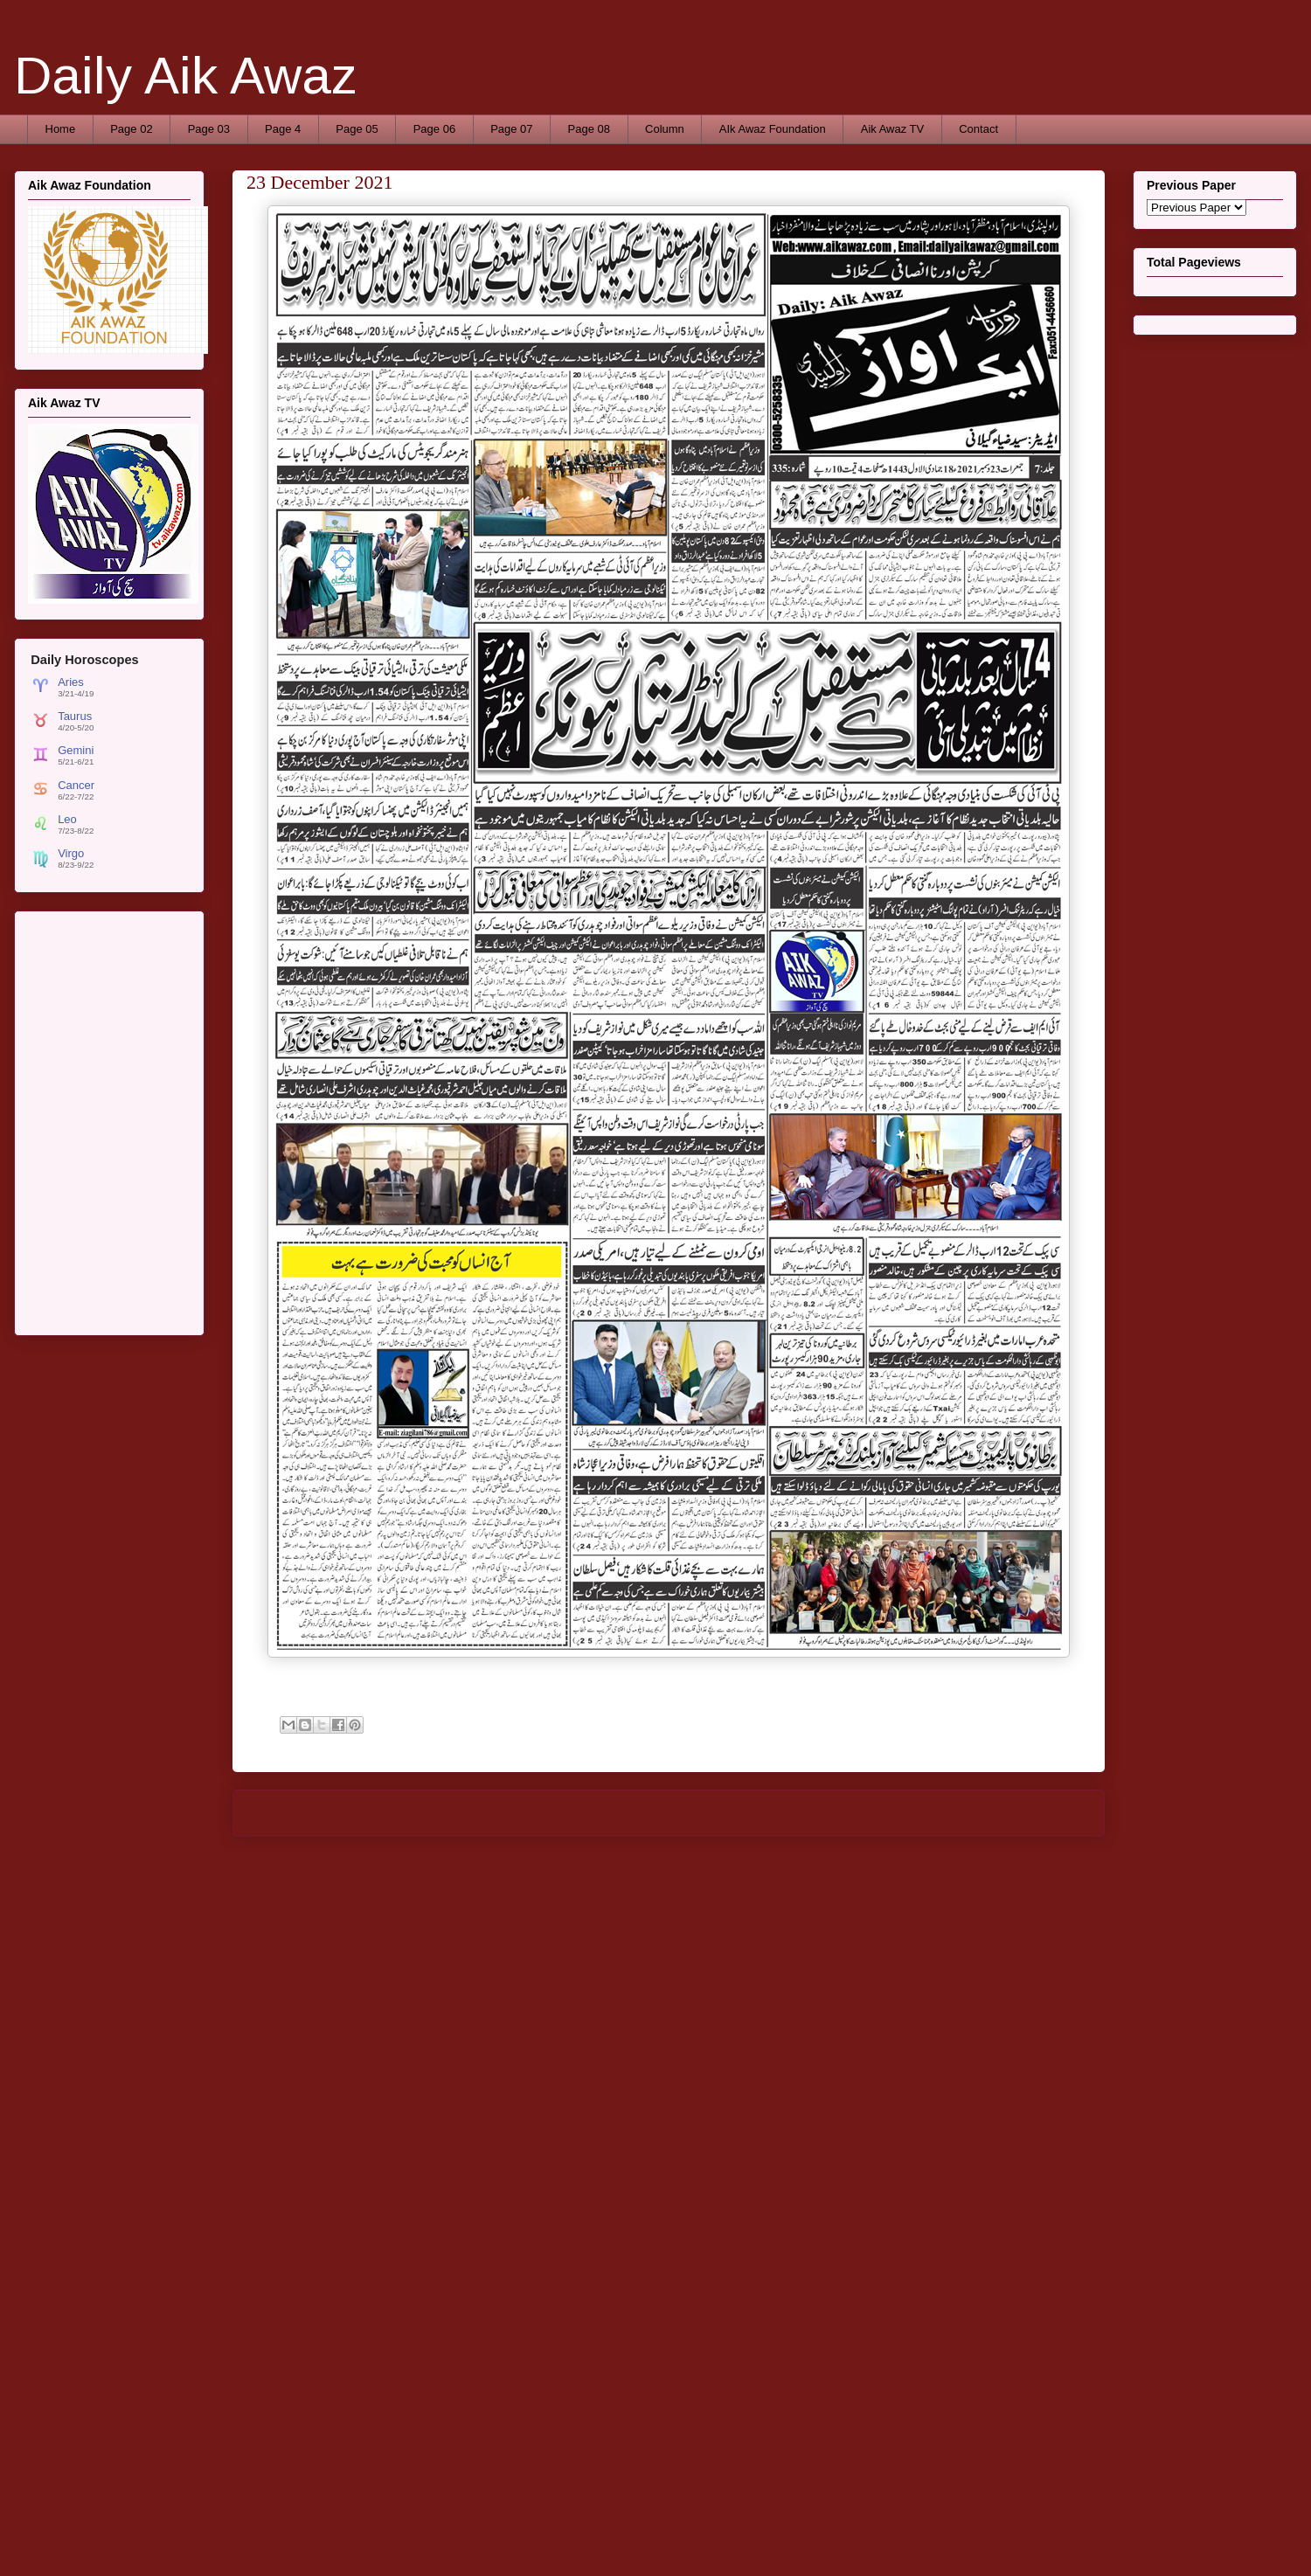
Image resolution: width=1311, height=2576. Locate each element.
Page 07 (511, 128)
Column (664, 128)
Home (60, 128)
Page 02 (131, 128)
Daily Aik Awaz (185, 75)
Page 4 (283, 128)
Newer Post (281, 1812)
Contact (978, 128)
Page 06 (434, 128)
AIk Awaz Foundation (772, 128)
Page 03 (209, 128)
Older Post (1058, 1812)
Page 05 (357, 128)
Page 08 (589, 128)
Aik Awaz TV (893, 128)
